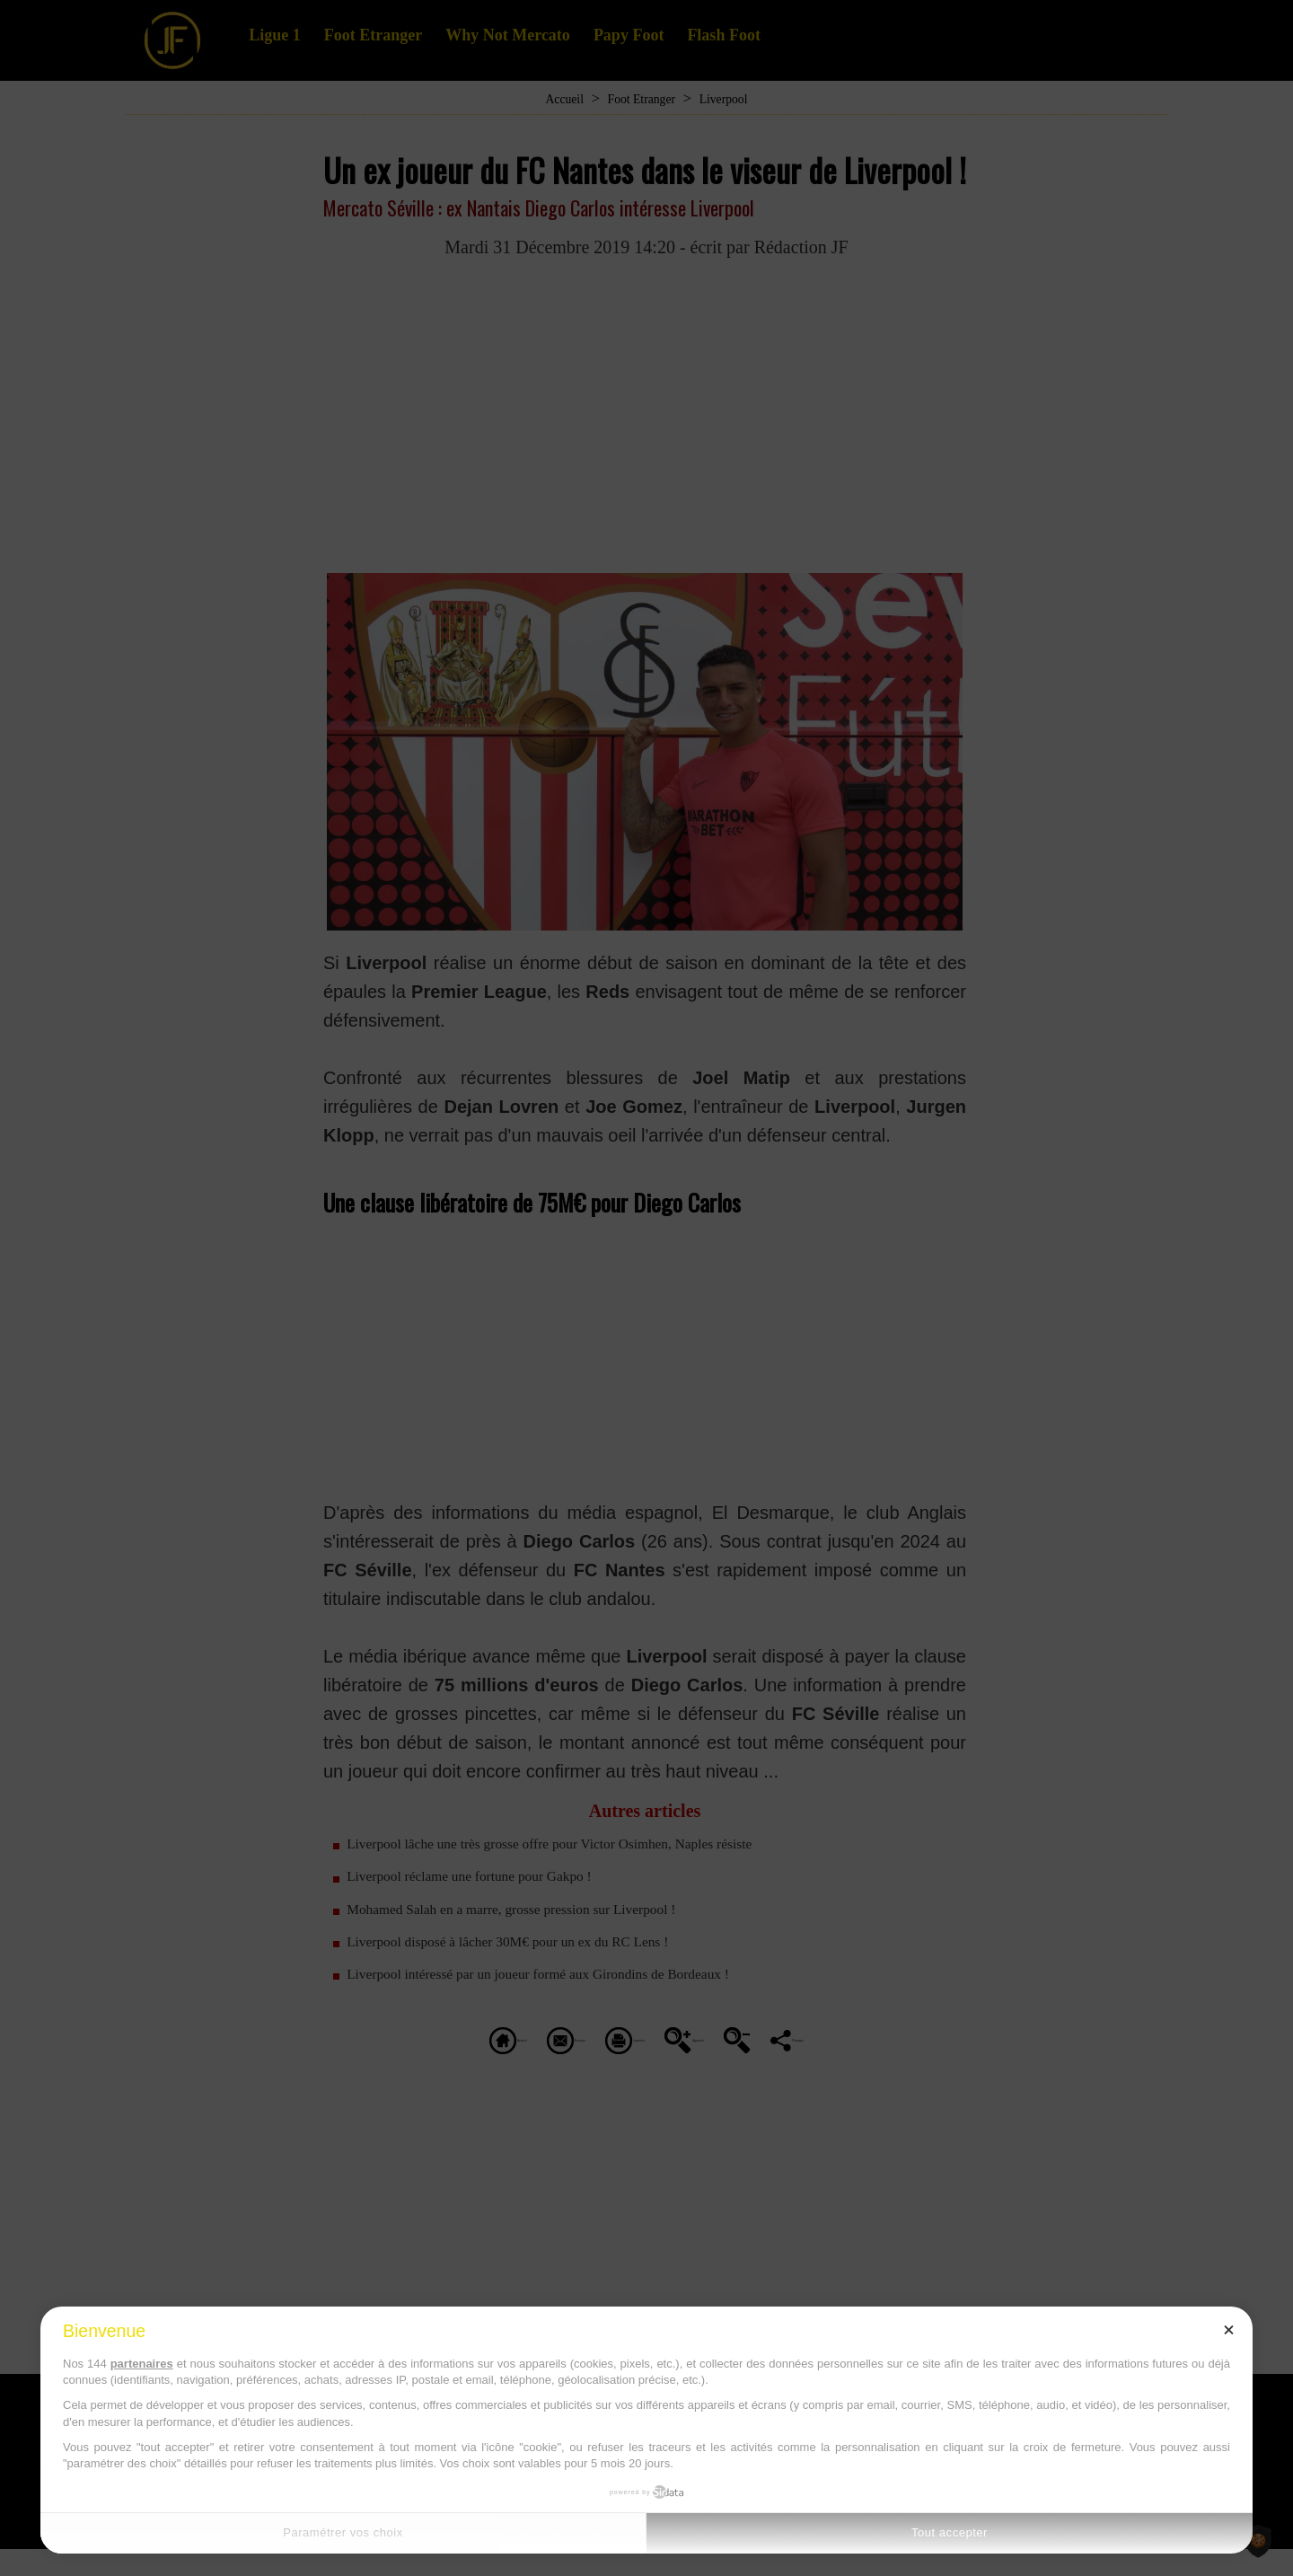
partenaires (141, 2363)
